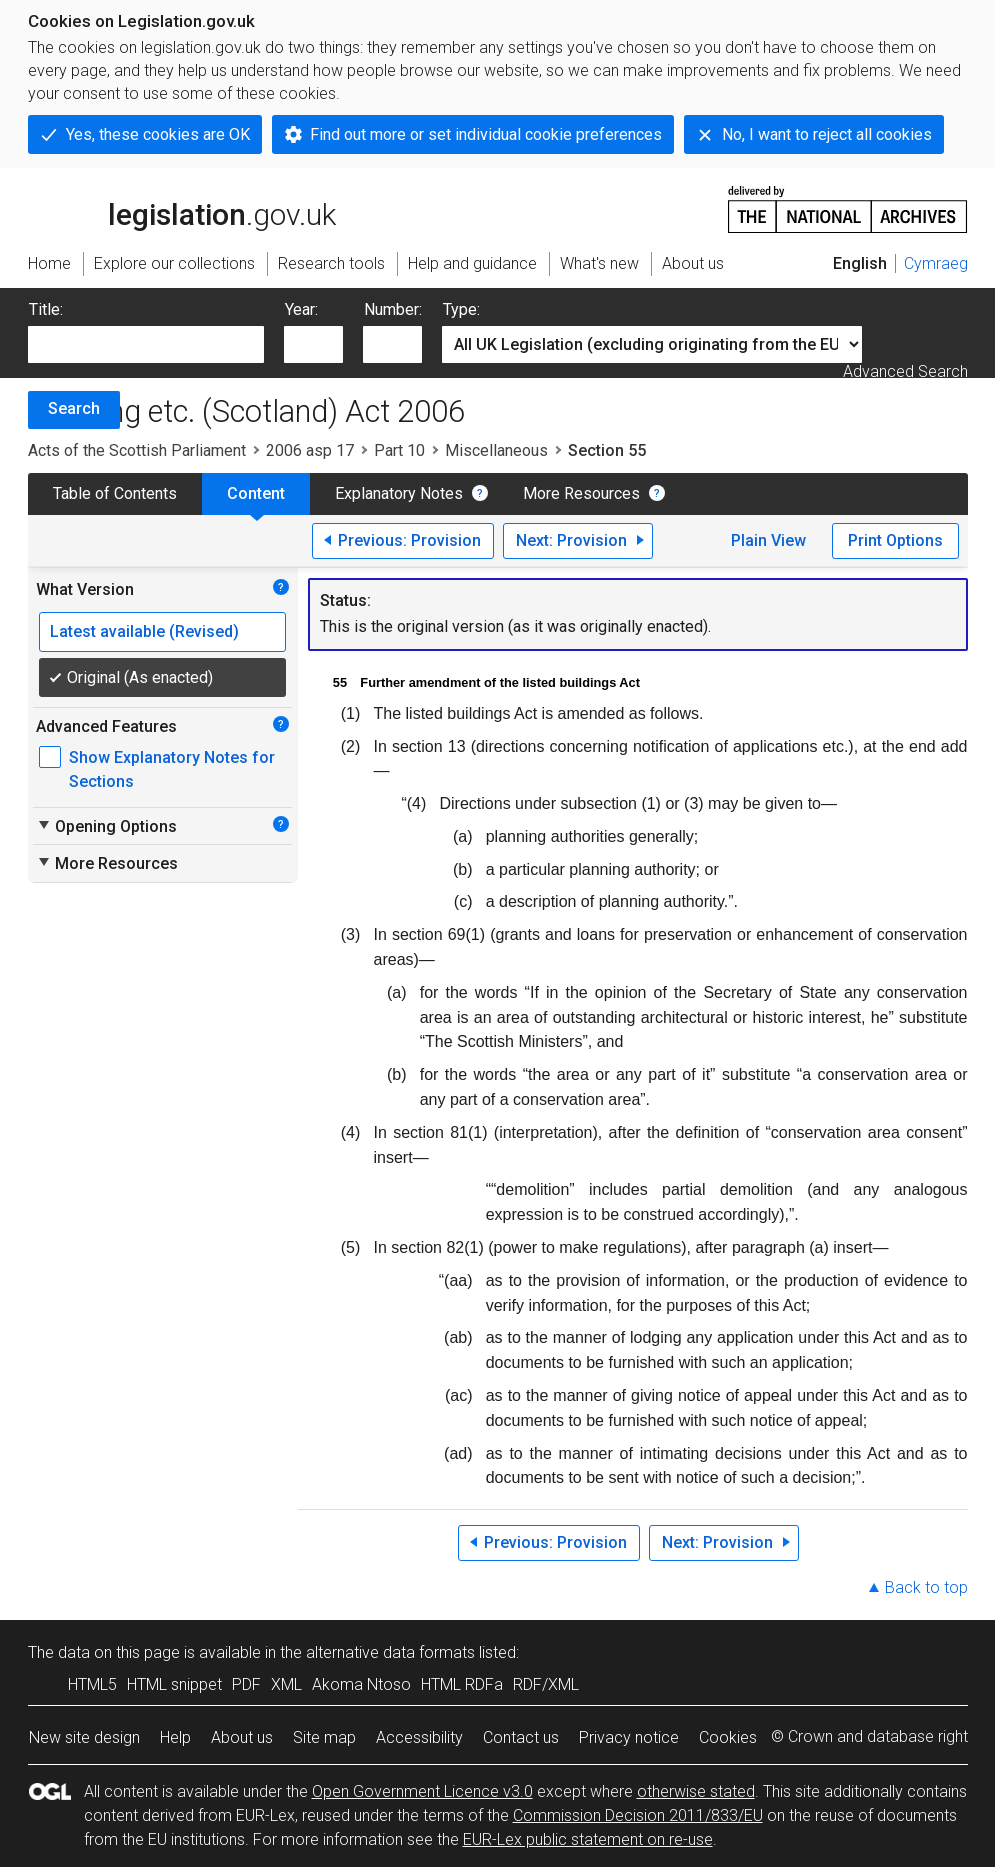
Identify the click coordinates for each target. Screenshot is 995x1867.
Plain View (768, 540)
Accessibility (419, 1737)
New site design (84, 1737)
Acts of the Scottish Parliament (137, 450)
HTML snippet (174, 1684)
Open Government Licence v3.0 (422, 1791)
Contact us (521, 1737)
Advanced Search (905, 371)
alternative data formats (390, 1652)
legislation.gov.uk (182, 208)
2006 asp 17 (310, 450)
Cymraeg (936, 263)
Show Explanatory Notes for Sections (172, 769)
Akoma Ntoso (361, 1684)
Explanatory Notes (399, 493)
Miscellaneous (496, 450)
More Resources (581, 493)
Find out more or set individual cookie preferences (486, 134)
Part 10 (399, 450)
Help (175, 1737)
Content (256, 493)
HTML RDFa (462, 1684)
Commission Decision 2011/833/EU (638, 1815)
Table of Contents (115, 493)
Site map (324, 1737)
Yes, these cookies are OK (158, 134)
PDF (246, 1684)
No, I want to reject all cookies (827, 134)
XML (286, 1684)
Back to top (926, 1587)
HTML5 (92, 1684)
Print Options (895, 540)
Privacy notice (629, 1737)
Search (74, 408)
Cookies (728, 1737)
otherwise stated (696, 1791)
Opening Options (106, 826)
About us (242, 1737)
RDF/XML (546, 1684)
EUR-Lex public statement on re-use (588, 1839)
